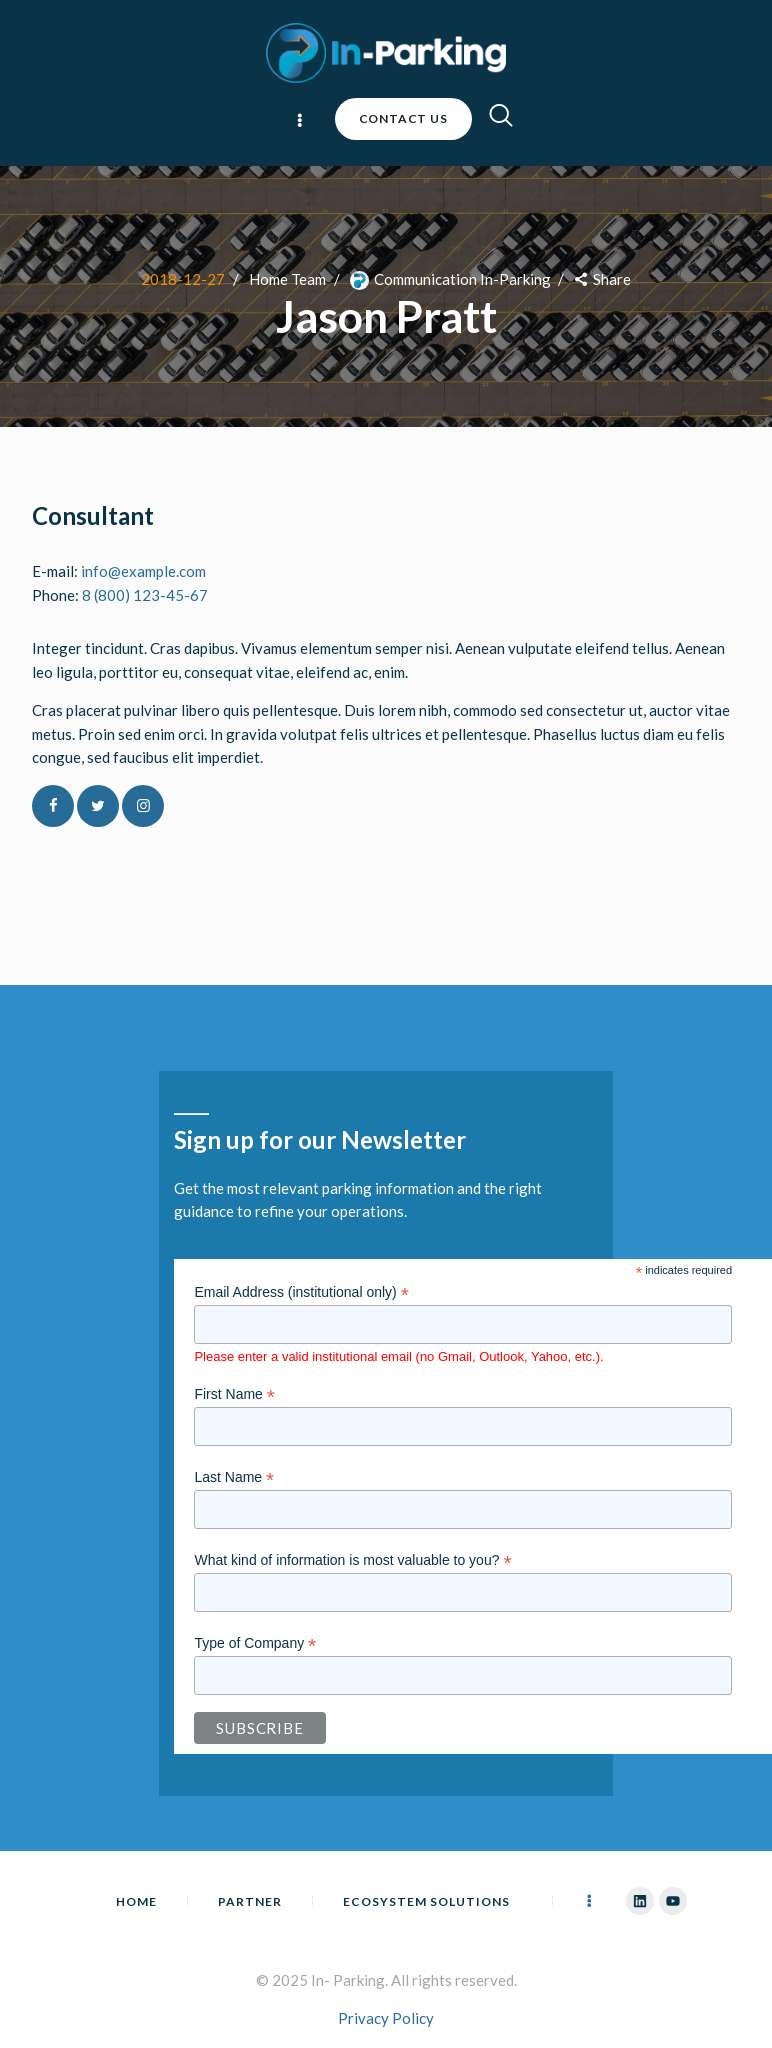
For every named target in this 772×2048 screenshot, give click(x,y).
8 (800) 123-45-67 (145, 595)
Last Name (234, 1477)
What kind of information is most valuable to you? (352, 1560)
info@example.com (143, 571)
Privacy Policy (386, 2018)
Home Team (287, 279)
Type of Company (255, 1643)
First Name (234, 1394)
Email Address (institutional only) (301, 1292)
